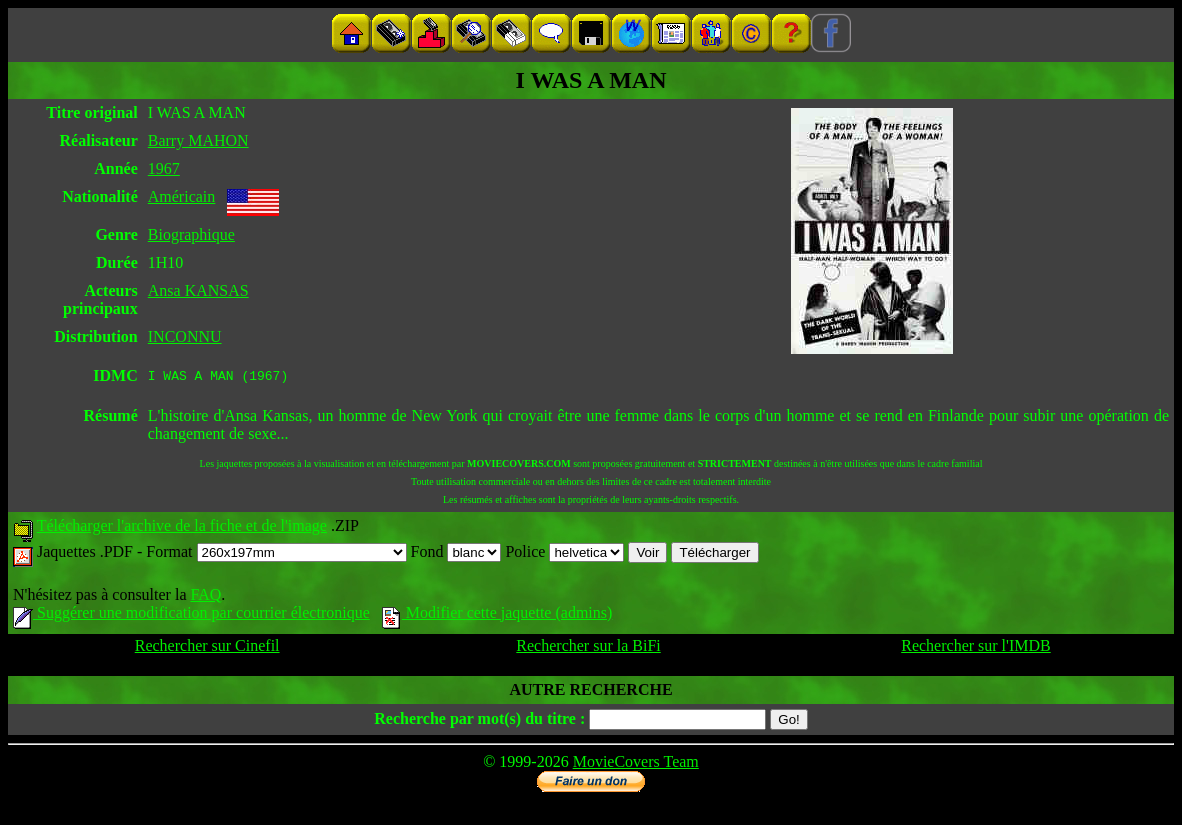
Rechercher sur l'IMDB (976, 648)
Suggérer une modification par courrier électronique (191, 615)
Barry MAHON (198, 140)
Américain (182, 196)
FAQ (205, 597)
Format (276, 554)
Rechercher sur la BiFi (588, 648)
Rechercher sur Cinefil (207, 648)
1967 (164, 168)
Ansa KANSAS (198, 290)
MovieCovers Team (636, 764)
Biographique (191, 234)
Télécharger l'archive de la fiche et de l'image (182, 528)
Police (564, 554)
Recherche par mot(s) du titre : (479, 721)
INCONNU (185, 336)
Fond (456, 554)
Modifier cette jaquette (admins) (497, 615)
